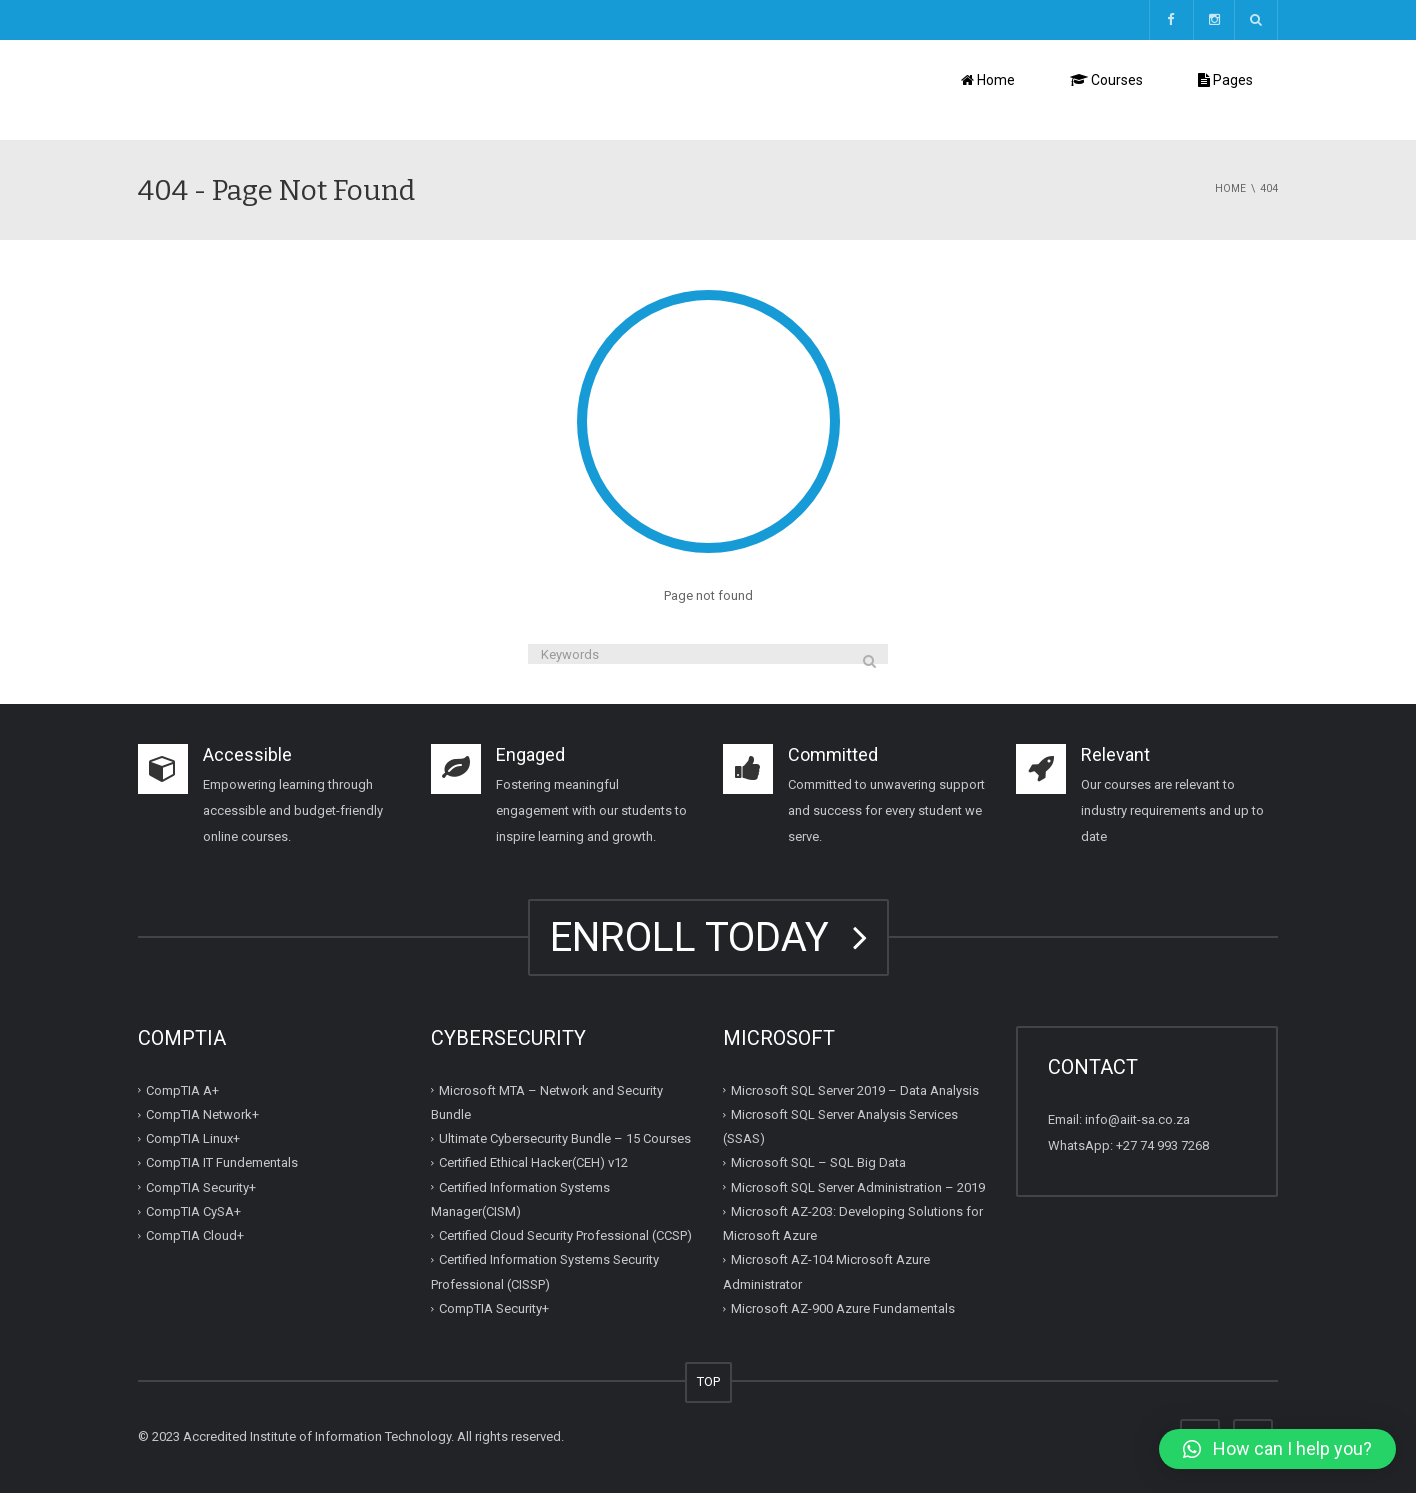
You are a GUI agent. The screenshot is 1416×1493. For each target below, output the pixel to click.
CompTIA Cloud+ (195, 1235)
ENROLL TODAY (708, 937)
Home (988, 80)
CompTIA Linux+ (193, 1138)
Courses (1106, 80)
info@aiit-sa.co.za (1137, 1119)
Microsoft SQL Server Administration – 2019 (858, 1187)
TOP (708, 1381)
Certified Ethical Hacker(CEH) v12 (533, 1162)
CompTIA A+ (182, 1090)
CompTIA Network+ (202, 1114)
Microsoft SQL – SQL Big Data (818, 1162)
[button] (1277, 1449)
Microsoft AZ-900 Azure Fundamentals (843, 1308)
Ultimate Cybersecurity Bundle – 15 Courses (565, 1138)
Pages (1225, 80)
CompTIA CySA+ (193, 1211)
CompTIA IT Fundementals (222, 1162)
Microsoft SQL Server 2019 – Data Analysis (855, 1090)
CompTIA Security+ (201, 1187)
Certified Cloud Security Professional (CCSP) (565, 1235)
